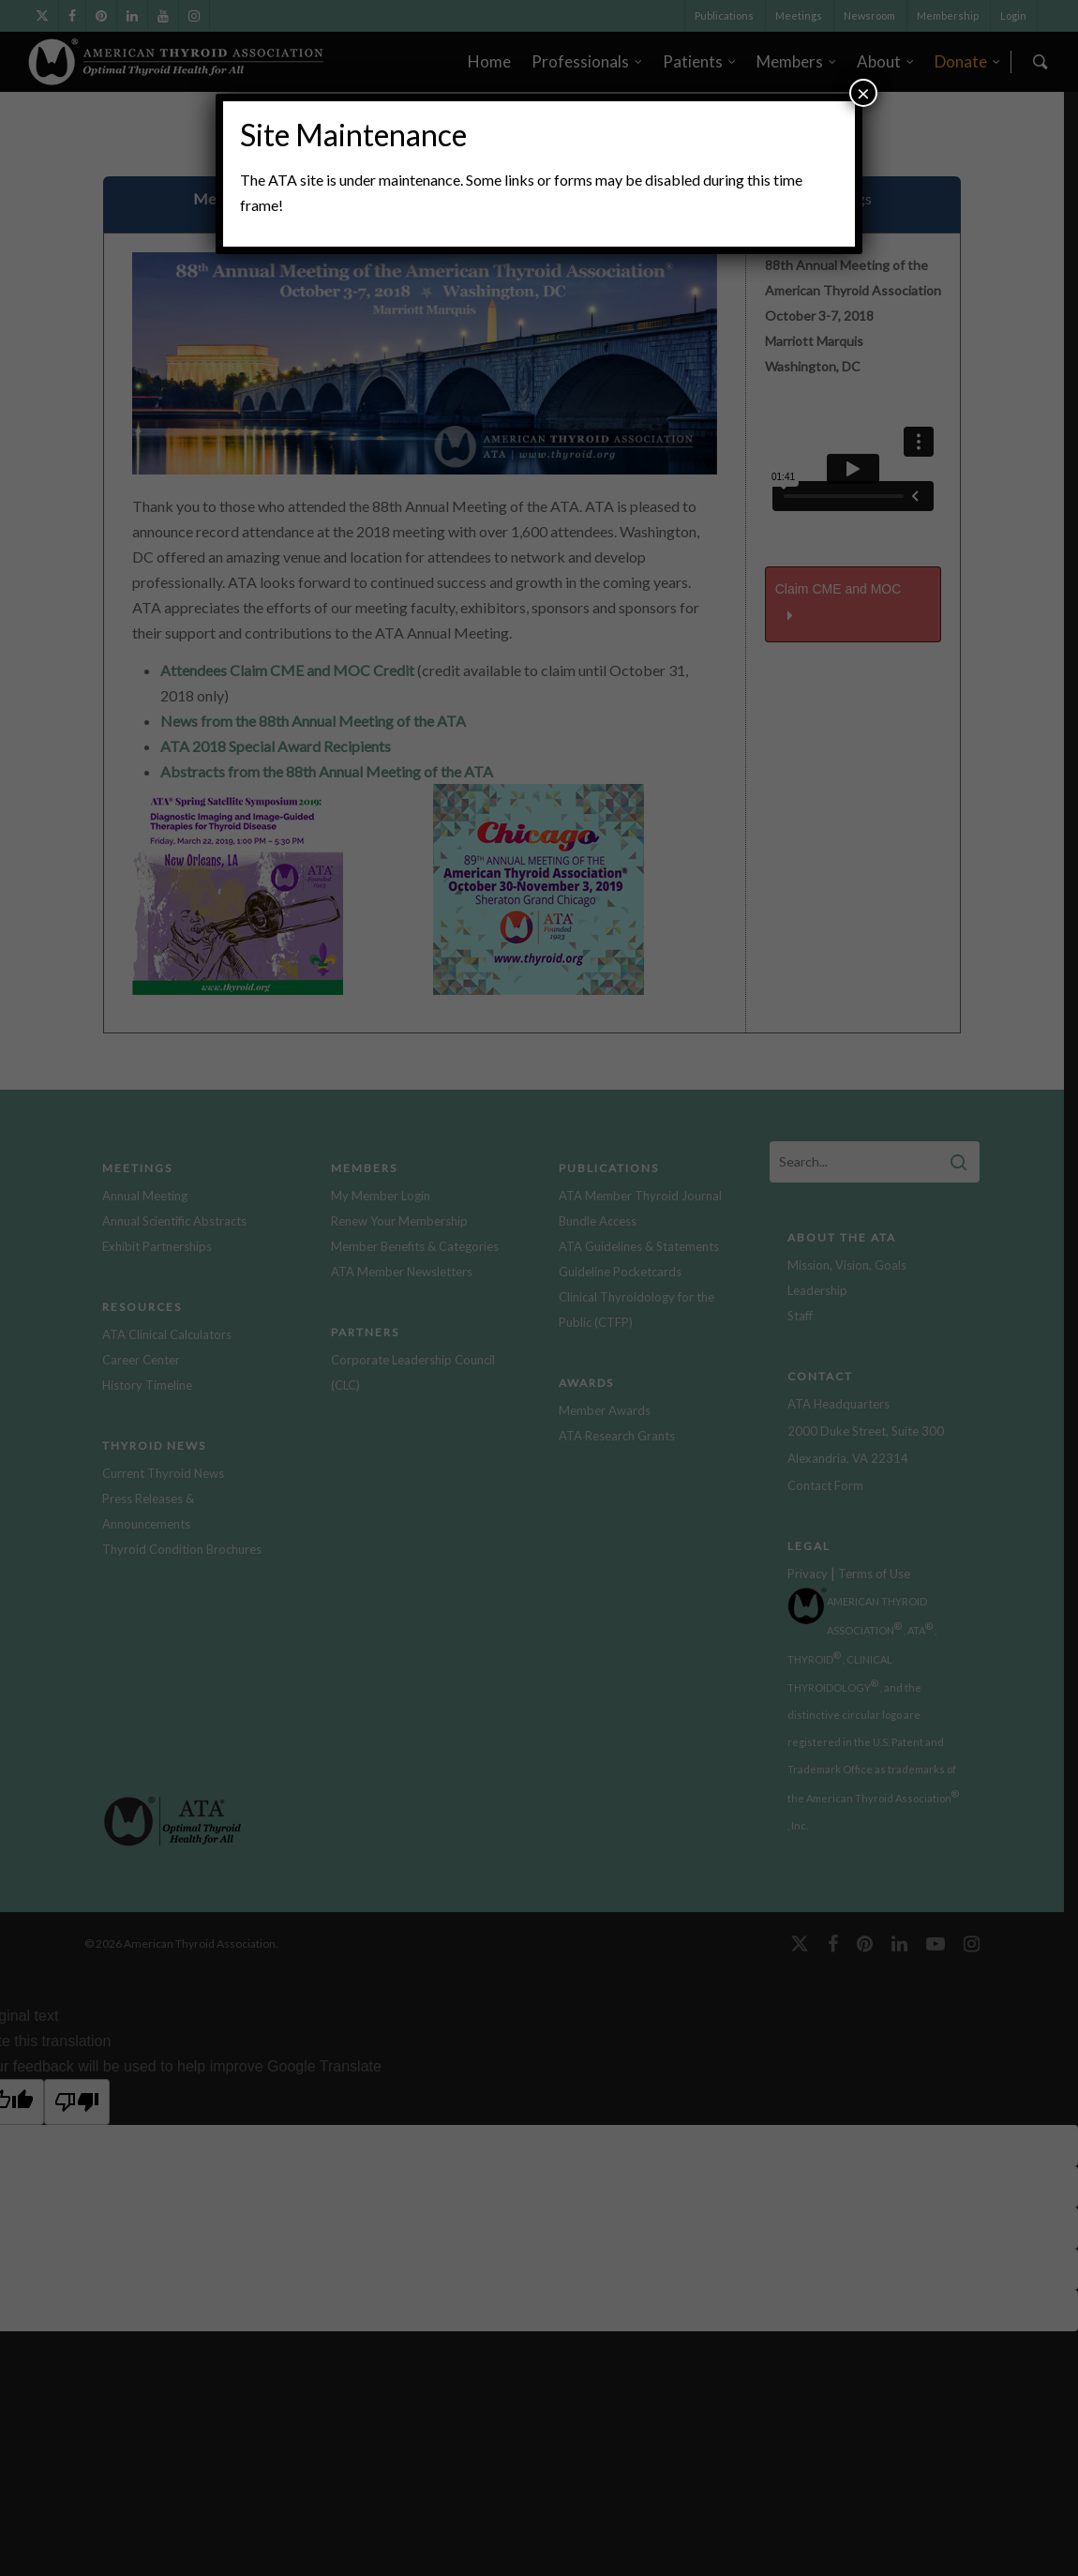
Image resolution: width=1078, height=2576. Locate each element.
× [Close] (863, 92)
